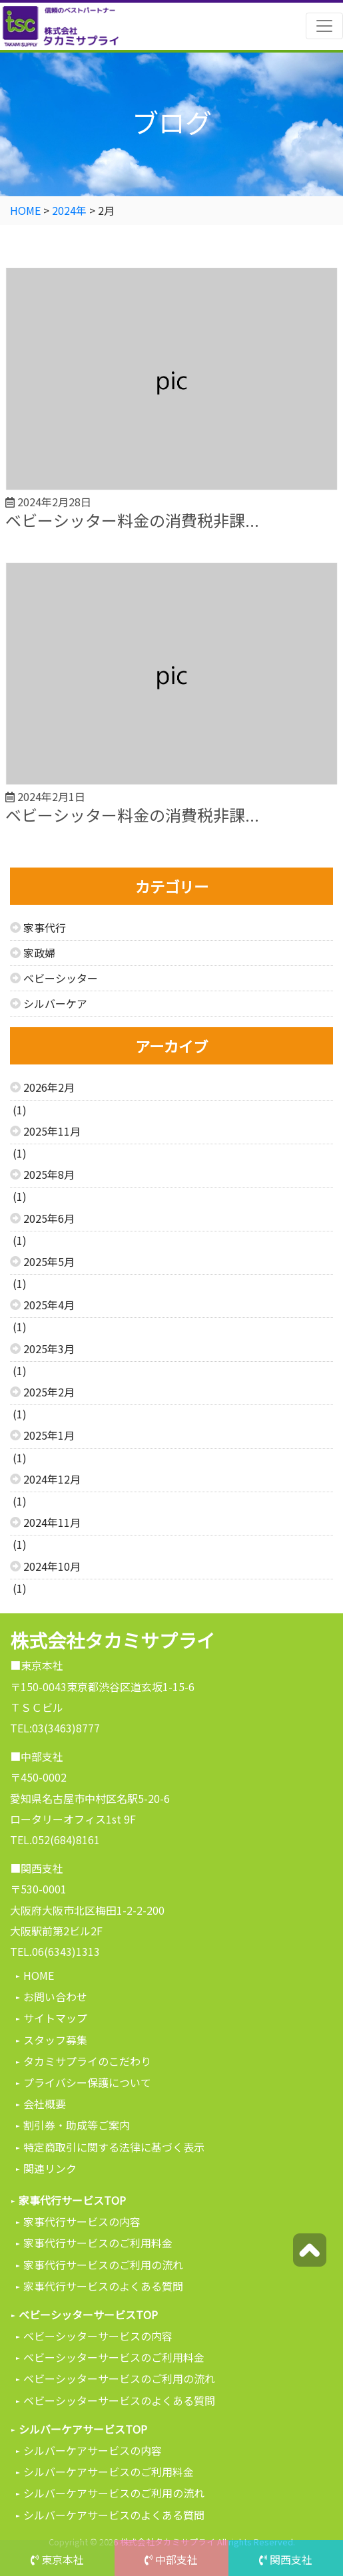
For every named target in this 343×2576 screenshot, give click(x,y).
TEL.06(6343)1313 (55, 1951)
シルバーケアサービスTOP (83, 2429)
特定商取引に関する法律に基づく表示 (113, 2147)
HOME (38, 1975)
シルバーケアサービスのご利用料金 (108, 2472)
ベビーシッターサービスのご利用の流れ (119, 2378)
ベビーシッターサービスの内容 (97, 2336)
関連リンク (50, 2168)
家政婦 (39, 953)
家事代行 (44, 927)
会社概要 (44, 2104)
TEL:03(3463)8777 (55, 1728)
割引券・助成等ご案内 (76, 2125)
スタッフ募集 (55, 2040)
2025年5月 (49, 1261)
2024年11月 (52, 1522)
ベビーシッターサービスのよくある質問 (119, 2400)
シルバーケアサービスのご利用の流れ (113, 2493)
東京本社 (57, 2559)
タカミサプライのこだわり (87, 2061)
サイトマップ (55, 2018)
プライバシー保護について (87, 2082)
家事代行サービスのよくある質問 (103, 2286)
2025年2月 (49, 1392)
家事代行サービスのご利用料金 (97, 2243)
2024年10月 (52, 1566)
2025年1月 (49, 1435)
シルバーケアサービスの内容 (92, 2450)
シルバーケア (55, 1003)
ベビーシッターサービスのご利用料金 (113, 2357)
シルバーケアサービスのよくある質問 (113, 2515)
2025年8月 (49, 1174)
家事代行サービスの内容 (82, 2221)
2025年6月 (49, 1218)
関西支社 (285, 2559)
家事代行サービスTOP (72, 2200)
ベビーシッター (60, 978)
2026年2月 (49, 1087)
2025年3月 (49, 1349)
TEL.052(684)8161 (55, 1840)
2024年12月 (52, 1479)
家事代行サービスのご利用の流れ (103, 2265)
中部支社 (171, 2559)
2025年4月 (49, 1305)
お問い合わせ (55, 1997)
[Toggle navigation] (324, 26)
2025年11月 (52, 1131)
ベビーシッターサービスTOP (88, 2315)
